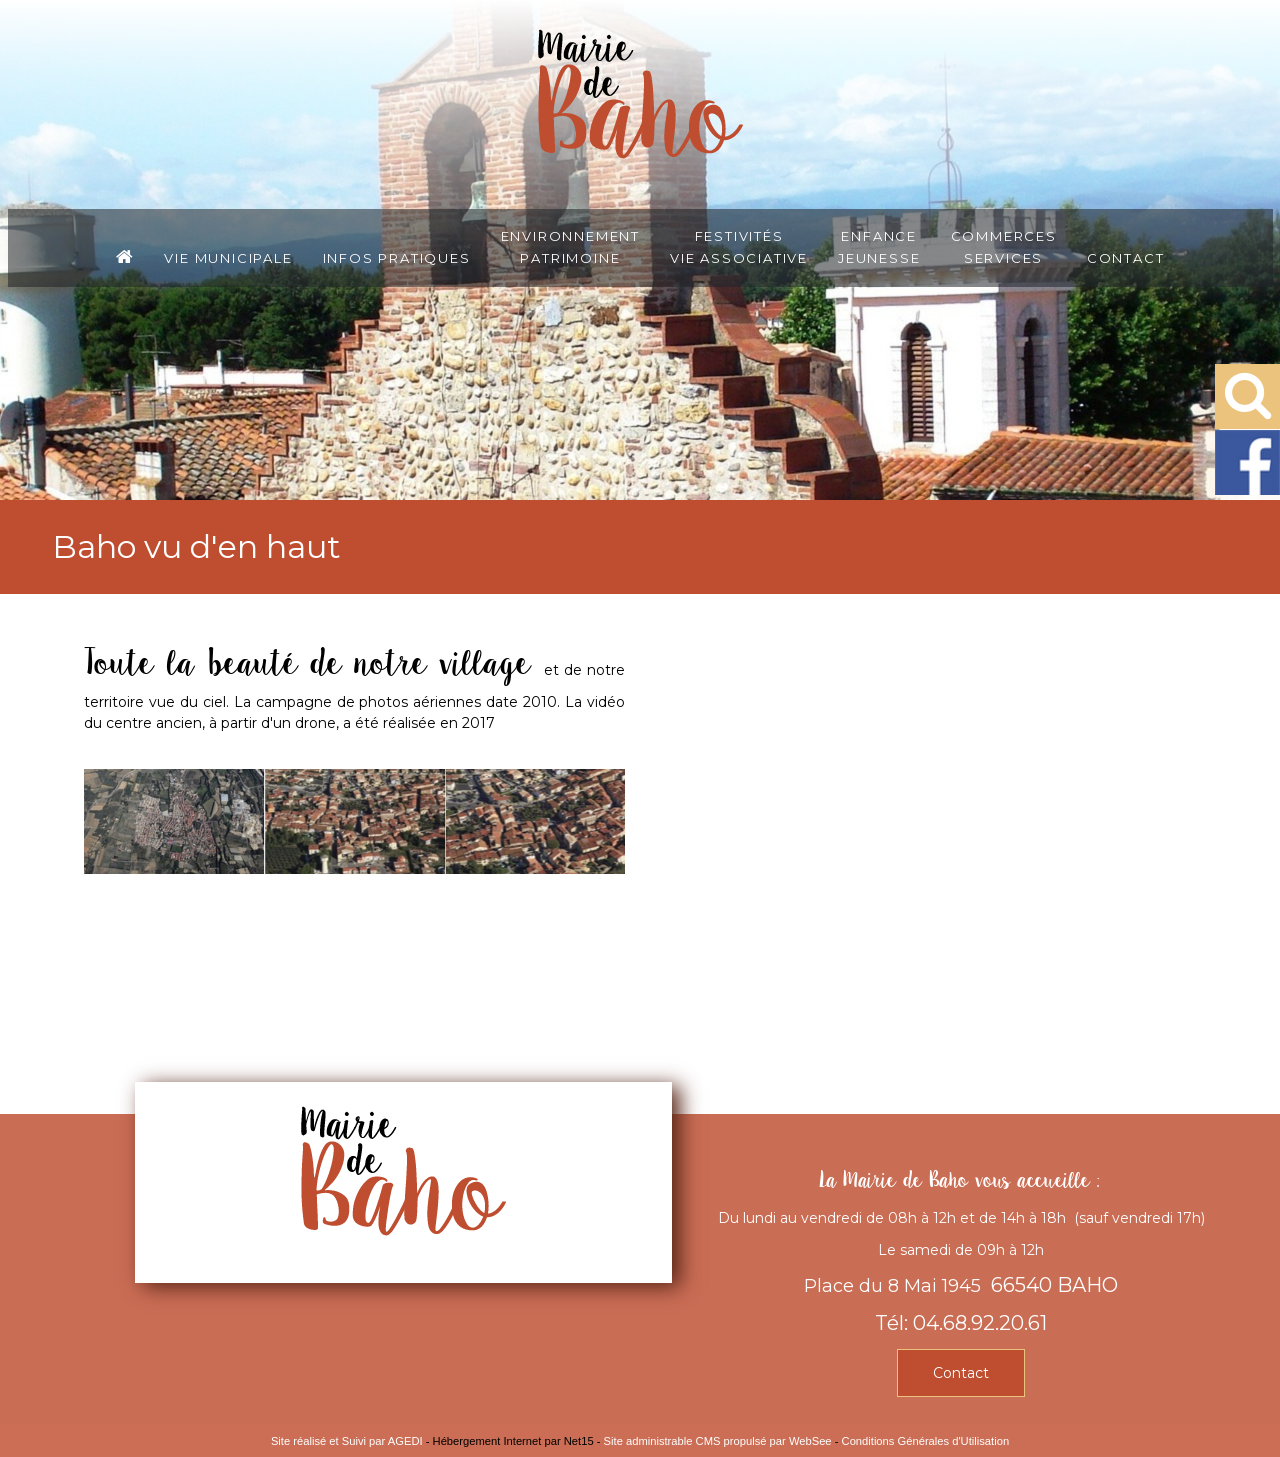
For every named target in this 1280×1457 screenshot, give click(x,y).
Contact (1126, 257)
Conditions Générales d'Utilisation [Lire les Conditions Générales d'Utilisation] (926, 1441)
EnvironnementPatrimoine (570, 246)
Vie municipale (228, 257)
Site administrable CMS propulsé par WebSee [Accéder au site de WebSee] (718, 1441)
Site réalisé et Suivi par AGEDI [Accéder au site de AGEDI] (347, 1441)
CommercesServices (1004, 246)
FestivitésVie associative (739, 246)
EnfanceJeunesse (879, 246)
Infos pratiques (397, 257)
